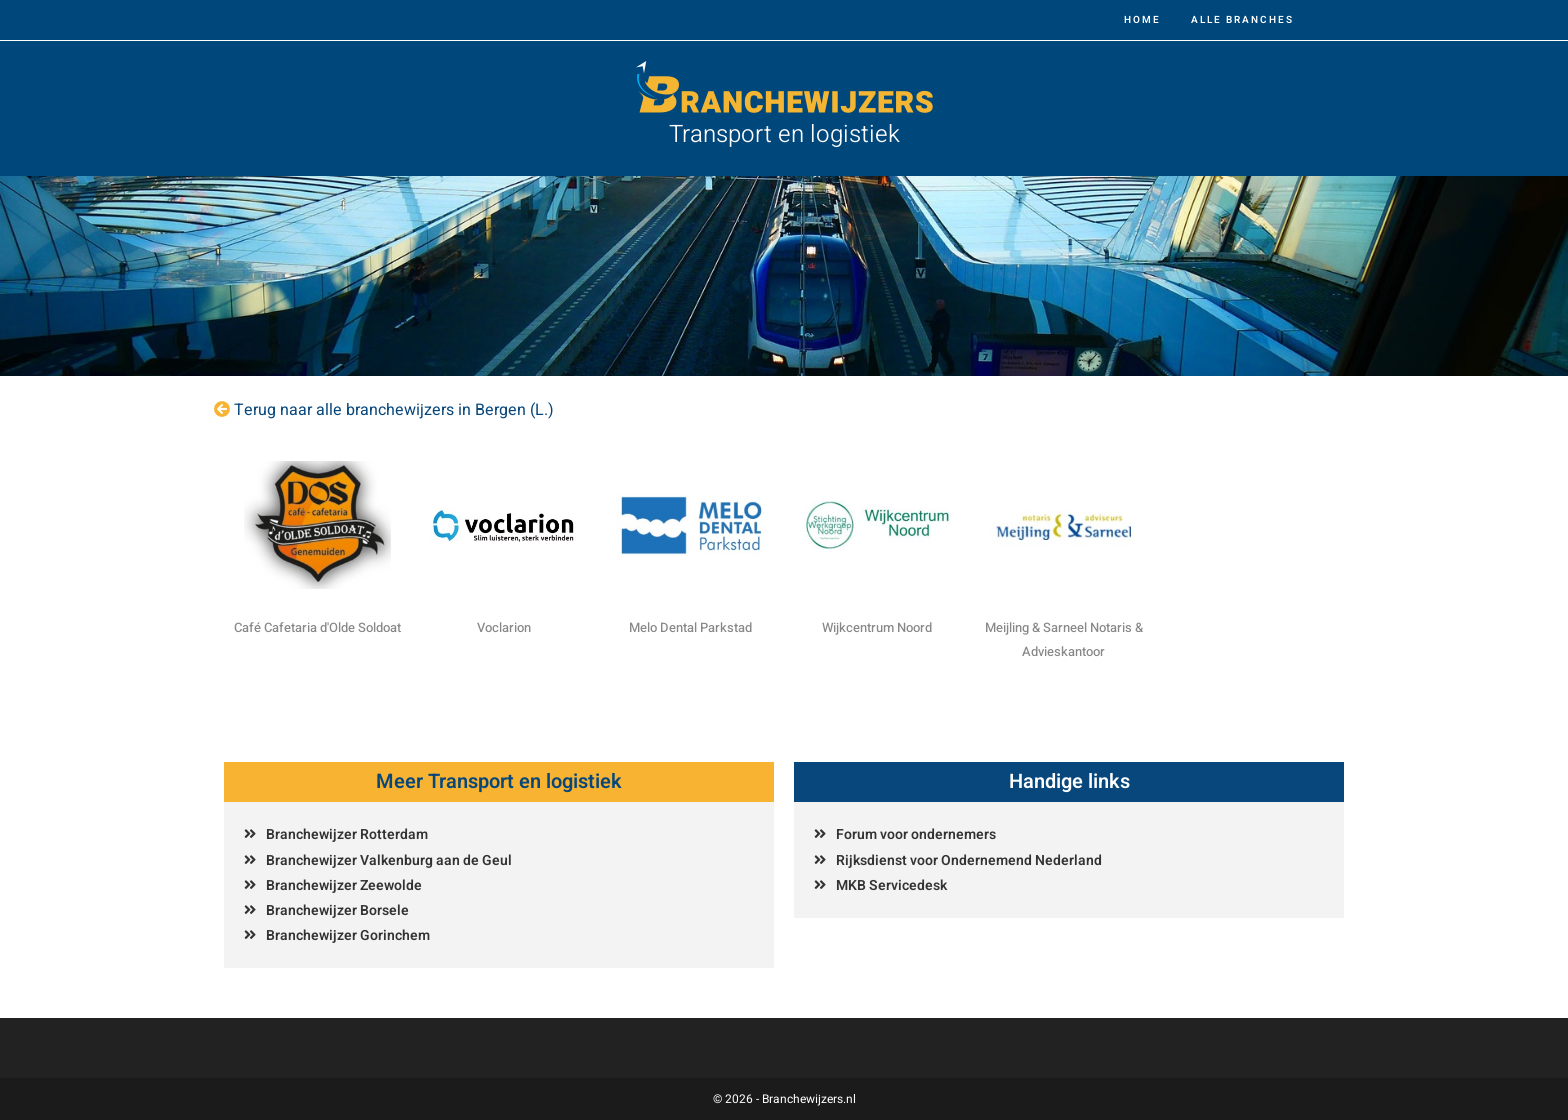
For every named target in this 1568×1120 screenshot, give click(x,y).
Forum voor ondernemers (916, 834)
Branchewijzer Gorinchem (348, 935)
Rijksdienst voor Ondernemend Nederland (969, 860)
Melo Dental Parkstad (690, 627)
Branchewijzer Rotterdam (347, 834)
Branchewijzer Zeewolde (344, 885)
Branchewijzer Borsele (337, 910)
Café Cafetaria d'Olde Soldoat (317, 627)
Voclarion (504, 627)
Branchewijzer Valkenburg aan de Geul (389, 860)
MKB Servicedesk (891, 885)
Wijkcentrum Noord (877, 627)
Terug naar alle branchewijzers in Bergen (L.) (394, 410)
